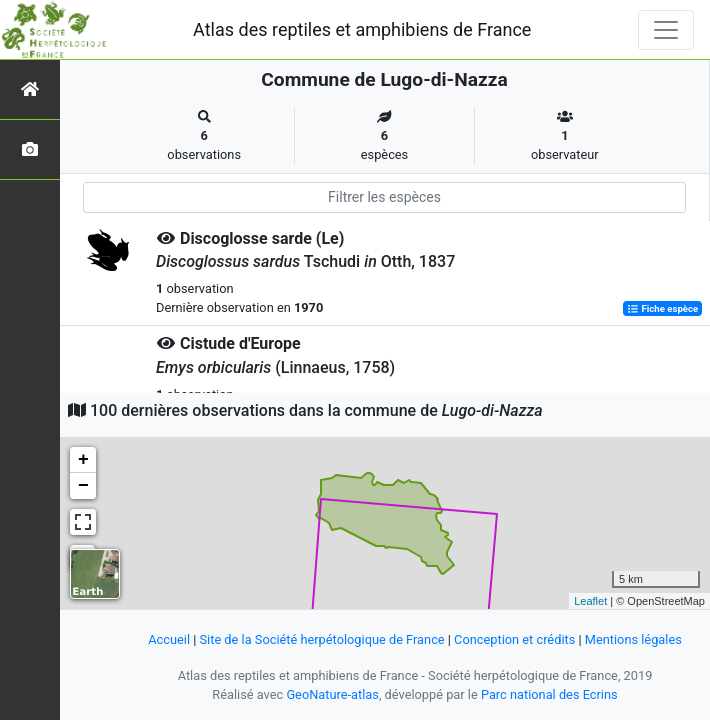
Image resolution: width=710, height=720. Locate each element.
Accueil (169, 639)
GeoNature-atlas (332, 694)
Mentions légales (633, 639)
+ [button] (83, 460)
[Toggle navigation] (666, 30)
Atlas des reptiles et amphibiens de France (362, 29)
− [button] (83, 486)
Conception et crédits (514, 639)
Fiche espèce (662, 308)
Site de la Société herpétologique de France (322, 639)
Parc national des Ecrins (549, 694)
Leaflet (590, 601)
